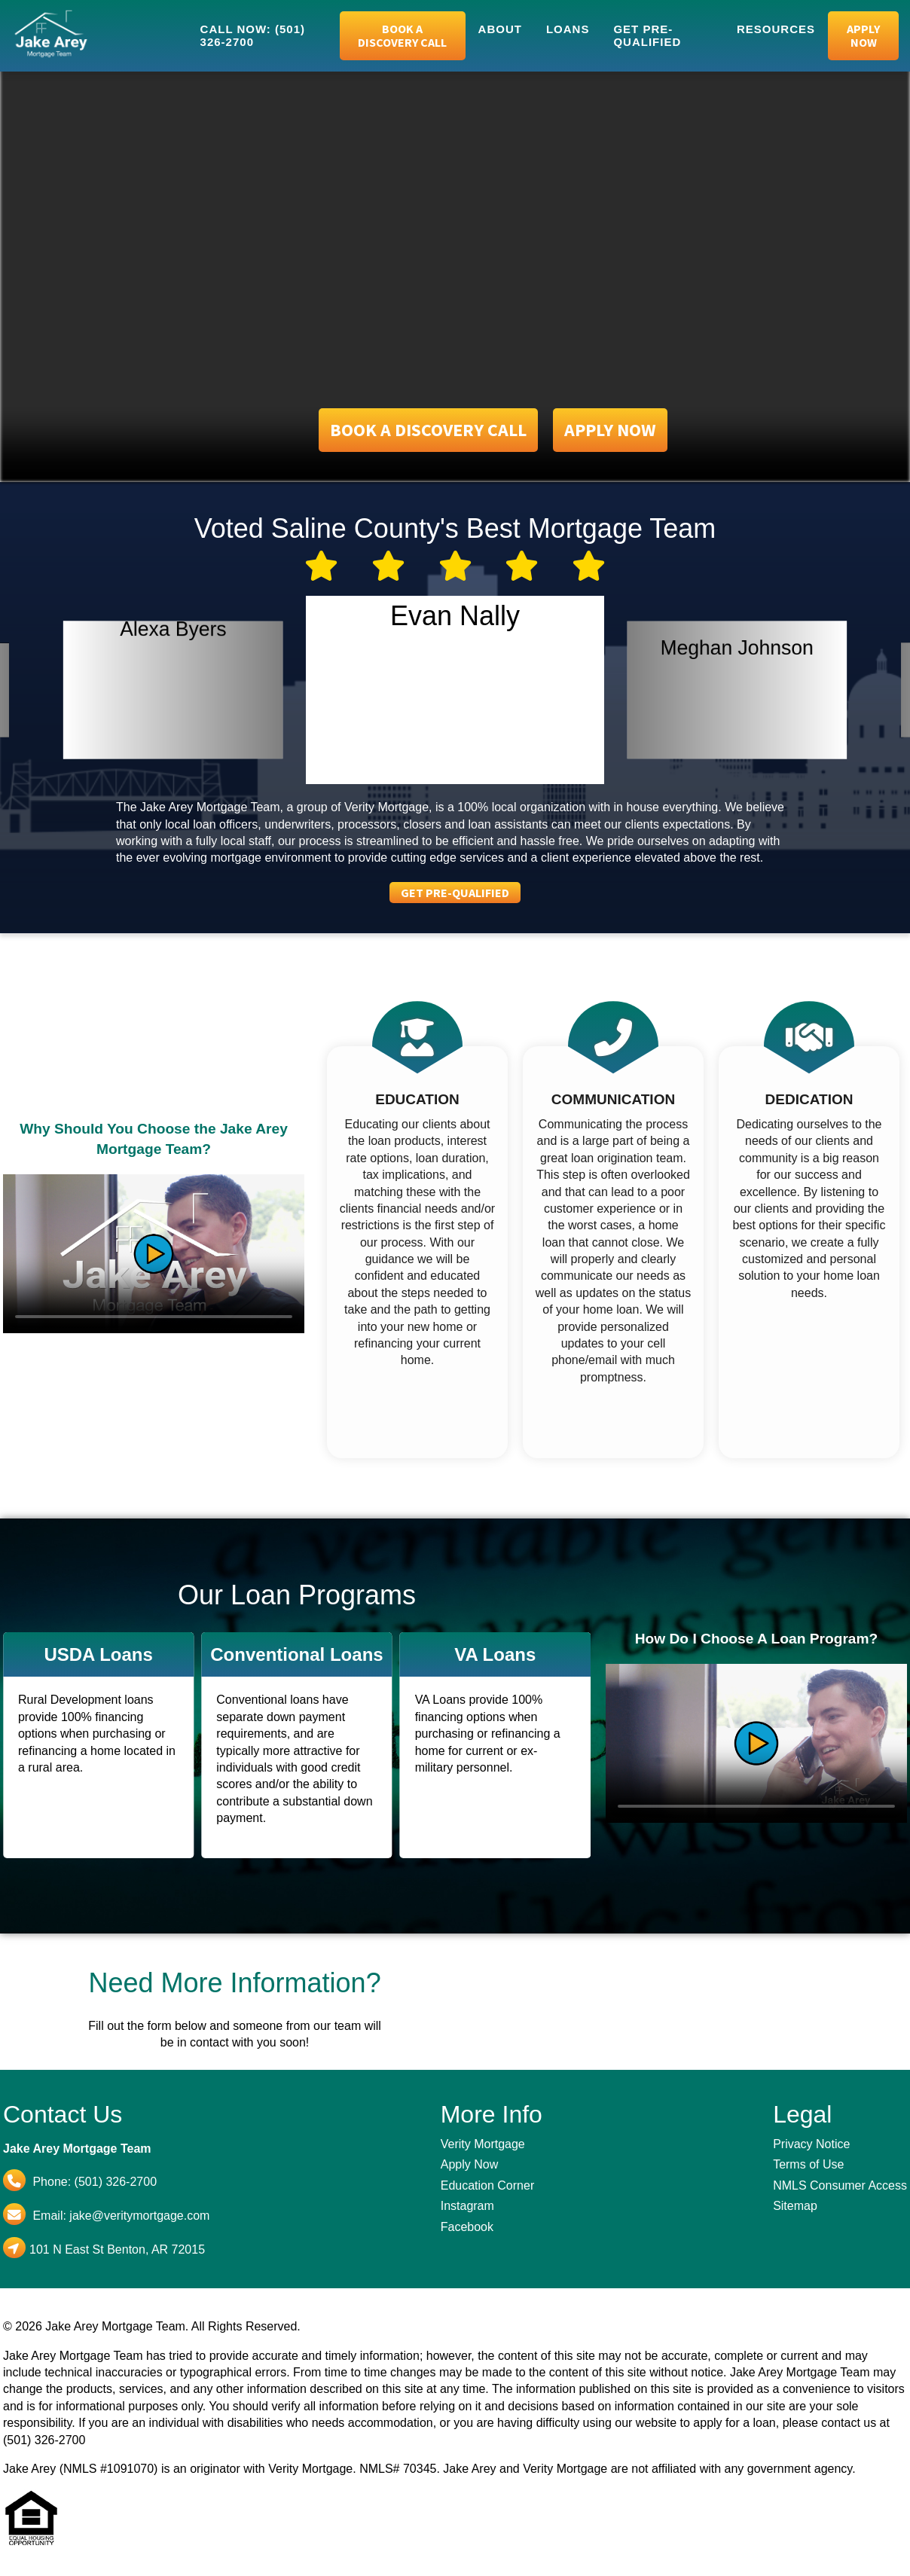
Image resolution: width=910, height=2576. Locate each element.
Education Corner (488, 2185)
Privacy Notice (811, 2144)
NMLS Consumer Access (840, 2185)
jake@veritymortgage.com (139, 2215)
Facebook (467, 2226)
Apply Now (863, 35)
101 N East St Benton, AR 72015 (117, 2249)
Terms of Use (808, 2164)
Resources (776, 29)
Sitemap (795, 2205)
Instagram (467, 2205)
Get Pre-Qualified (647, 35)
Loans (568, 29)
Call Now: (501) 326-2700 (252, 35)
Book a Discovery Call (402, 35)
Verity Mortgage (483, 2144)
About (500, 29)
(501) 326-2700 (116, 2181)
